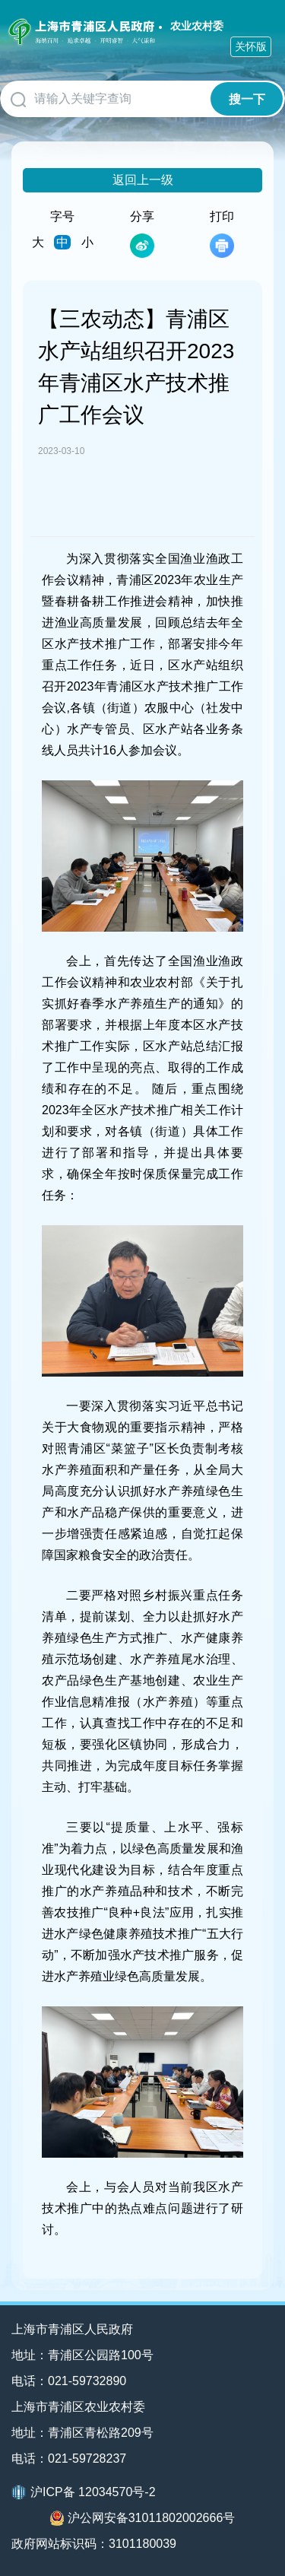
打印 (222, 234)
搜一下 (247, 99)
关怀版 (251, 46)
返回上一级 (142, 179)
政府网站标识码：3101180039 (93, 2543)
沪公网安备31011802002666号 (143, 2518)
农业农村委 (196, 26)
